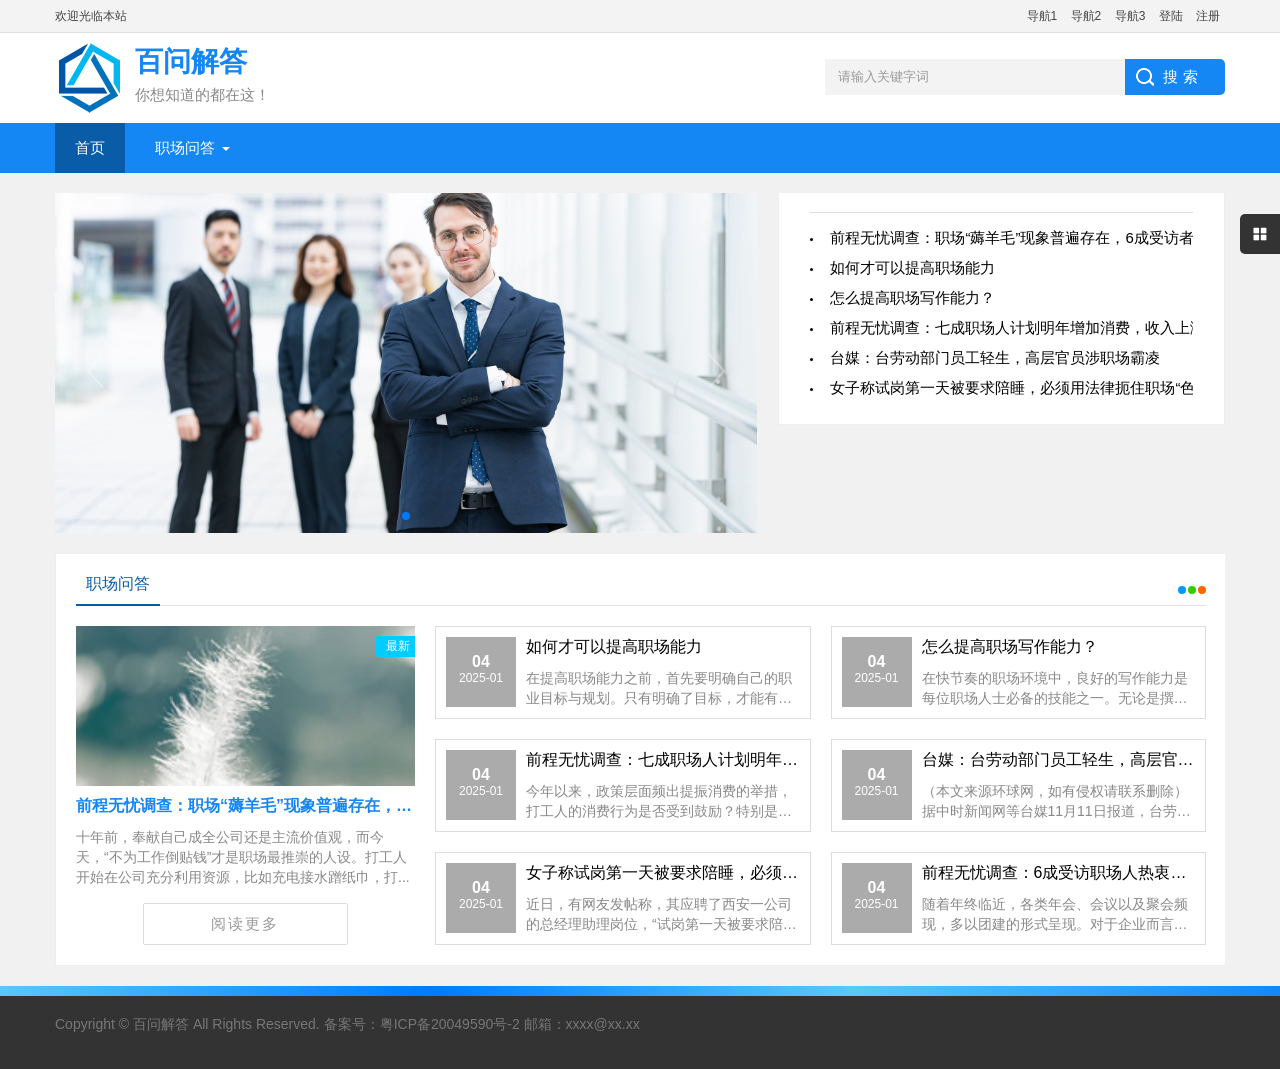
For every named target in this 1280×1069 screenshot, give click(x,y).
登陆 (1171, 16)
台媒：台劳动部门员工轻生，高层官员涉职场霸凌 (995, 357)
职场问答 (185, 147)
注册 (1208, 16)
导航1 (1042, 16)
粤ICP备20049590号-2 (450, 1024)
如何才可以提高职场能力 (912, 267)
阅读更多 (245, 923)
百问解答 (161, 1024)
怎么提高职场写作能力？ (912, 297)
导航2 (1086, 16)
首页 (90, 147)
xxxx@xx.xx (603, 1024)
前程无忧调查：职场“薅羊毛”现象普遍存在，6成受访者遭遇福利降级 (320, 805)
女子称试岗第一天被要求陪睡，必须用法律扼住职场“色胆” (1022, 387)
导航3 (1130, 16)
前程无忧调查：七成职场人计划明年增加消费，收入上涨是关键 (1040, 327)
